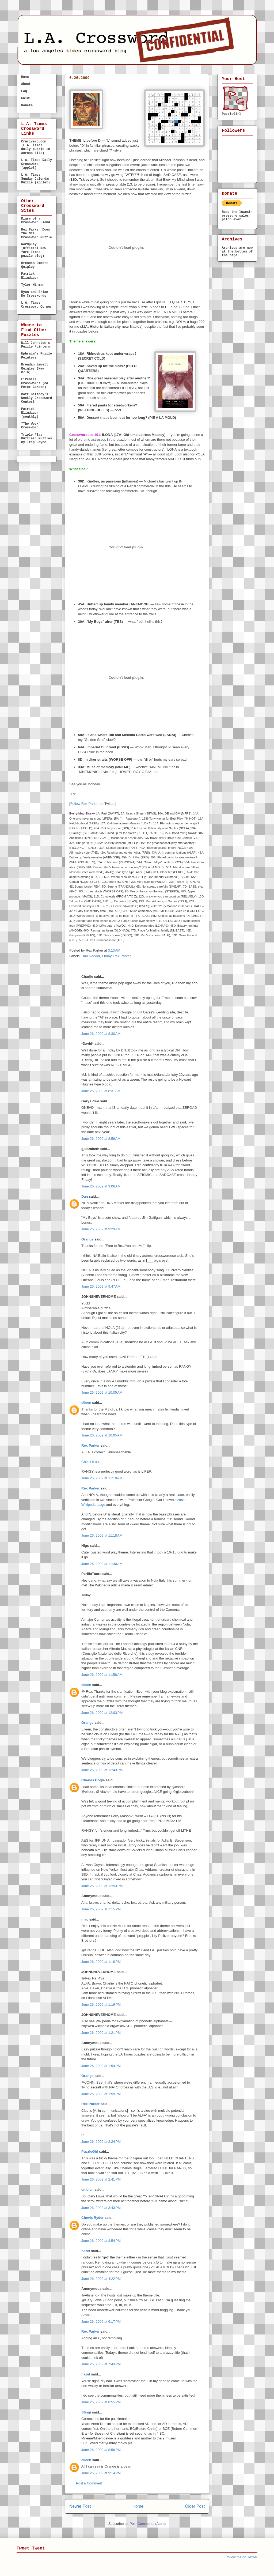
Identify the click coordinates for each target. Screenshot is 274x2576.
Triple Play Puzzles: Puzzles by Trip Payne (36, 438)
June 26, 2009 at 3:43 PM (101, 2208)
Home (138, 2506)
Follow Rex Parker (84, 804)
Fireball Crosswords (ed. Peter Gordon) (35, 383)
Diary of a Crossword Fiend (35, 220)
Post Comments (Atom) (148, 2524)
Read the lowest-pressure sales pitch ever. (237, 215)
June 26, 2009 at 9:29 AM (100, 1229)
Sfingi (86, 2412)
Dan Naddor (91, 956)
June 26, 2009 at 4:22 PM (101, 2279)
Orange (87, 1239)
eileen (86, 1403)
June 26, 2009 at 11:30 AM (102, 1564)
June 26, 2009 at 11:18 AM (102, 1535)
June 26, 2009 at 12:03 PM (102, 1713)
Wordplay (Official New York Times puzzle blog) (33, 250)
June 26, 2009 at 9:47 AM (100, 1286)
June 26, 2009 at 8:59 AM (100, 1139)
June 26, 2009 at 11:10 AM (102, 1478)
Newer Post (80, 2506)
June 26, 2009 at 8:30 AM (100, 1034)
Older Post (195, 2506)
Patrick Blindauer (30, 276)
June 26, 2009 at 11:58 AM (102, 1675)
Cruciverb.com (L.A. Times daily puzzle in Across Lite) (35, 147)
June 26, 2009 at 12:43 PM (102, 1770)
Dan (84, 1196)
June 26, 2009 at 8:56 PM (101, 2450)
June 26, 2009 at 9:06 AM (100, 1186)
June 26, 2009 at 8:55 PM (101, 2402)
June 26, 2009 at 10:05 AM (102, 1392)
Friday (106, 956)
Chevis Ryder (92, 2218)
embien (87, 2189)
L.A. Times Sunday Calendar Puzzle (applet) (35, 178)
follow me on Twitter (242, 2557)
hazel (85, 2251)
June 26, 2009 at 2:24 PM (101, 2142)
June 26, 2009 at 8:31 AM (100, 1091)
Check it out (90, 1462)
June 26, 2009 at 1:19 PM (101, 2004)
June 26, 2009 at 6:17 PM (101, 2321)
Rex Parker (122, 956)
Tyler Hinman (32, 285)
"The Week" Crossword (30, 425)
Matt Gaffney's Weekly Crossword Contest (36, 398)
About (26, 84)
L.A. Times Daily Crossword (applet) (36, 164)
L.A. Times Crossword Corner (36, 304)
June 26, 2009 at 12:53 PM (102, 1886)
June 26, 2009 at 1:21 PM (101, 2033)
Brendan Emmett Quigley (34, 265)
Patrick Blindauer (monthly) (30, 413)
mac (84, 1919)
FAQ (24, 91)
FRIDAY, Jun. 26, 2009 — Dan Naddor (113, 87)
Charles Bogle (93, 1780)
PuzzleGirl (89, 2151)
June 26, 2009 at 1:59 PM (101, 2094)
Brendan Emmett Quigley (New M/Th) (34, 368)
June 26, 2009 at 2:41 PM (101, 2179)
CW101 (26, 98)
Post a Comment (89, 2483)
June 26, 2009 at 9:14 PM (101, 2473)
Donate (27, 105)
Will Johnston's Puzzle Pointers (35, 345)
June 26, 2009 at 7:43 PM (101, 2364)
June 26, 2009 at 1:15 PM (101, 1909)
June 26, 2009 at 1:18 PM (101, 1962)
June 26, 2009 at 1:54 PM (101, 2066)
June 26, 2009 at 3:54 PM (101, 2241)
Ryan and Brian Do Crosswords (34, 294)
